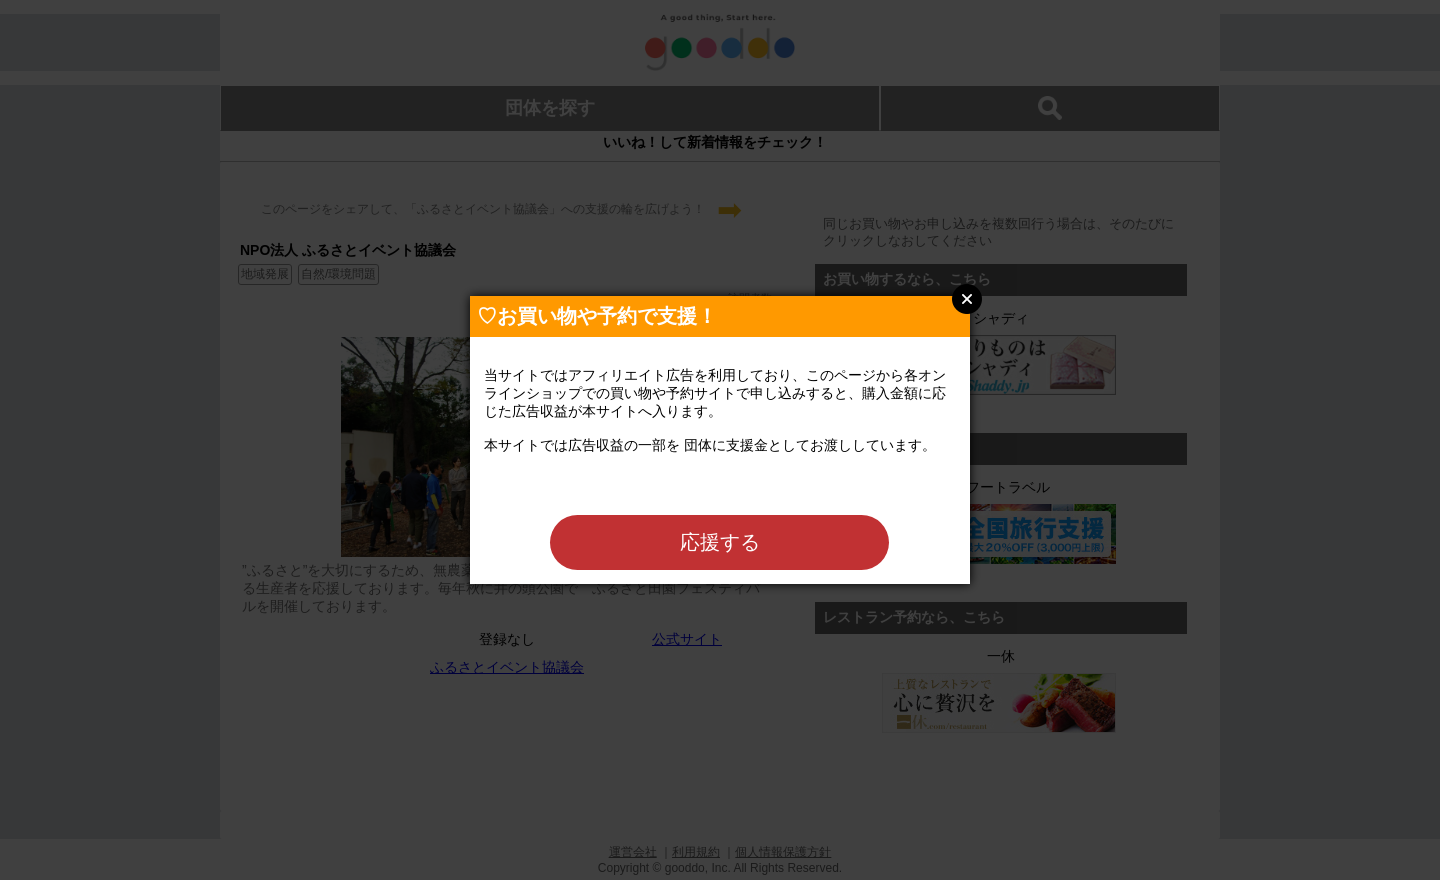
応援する (720, 542)
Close (967, 299)
